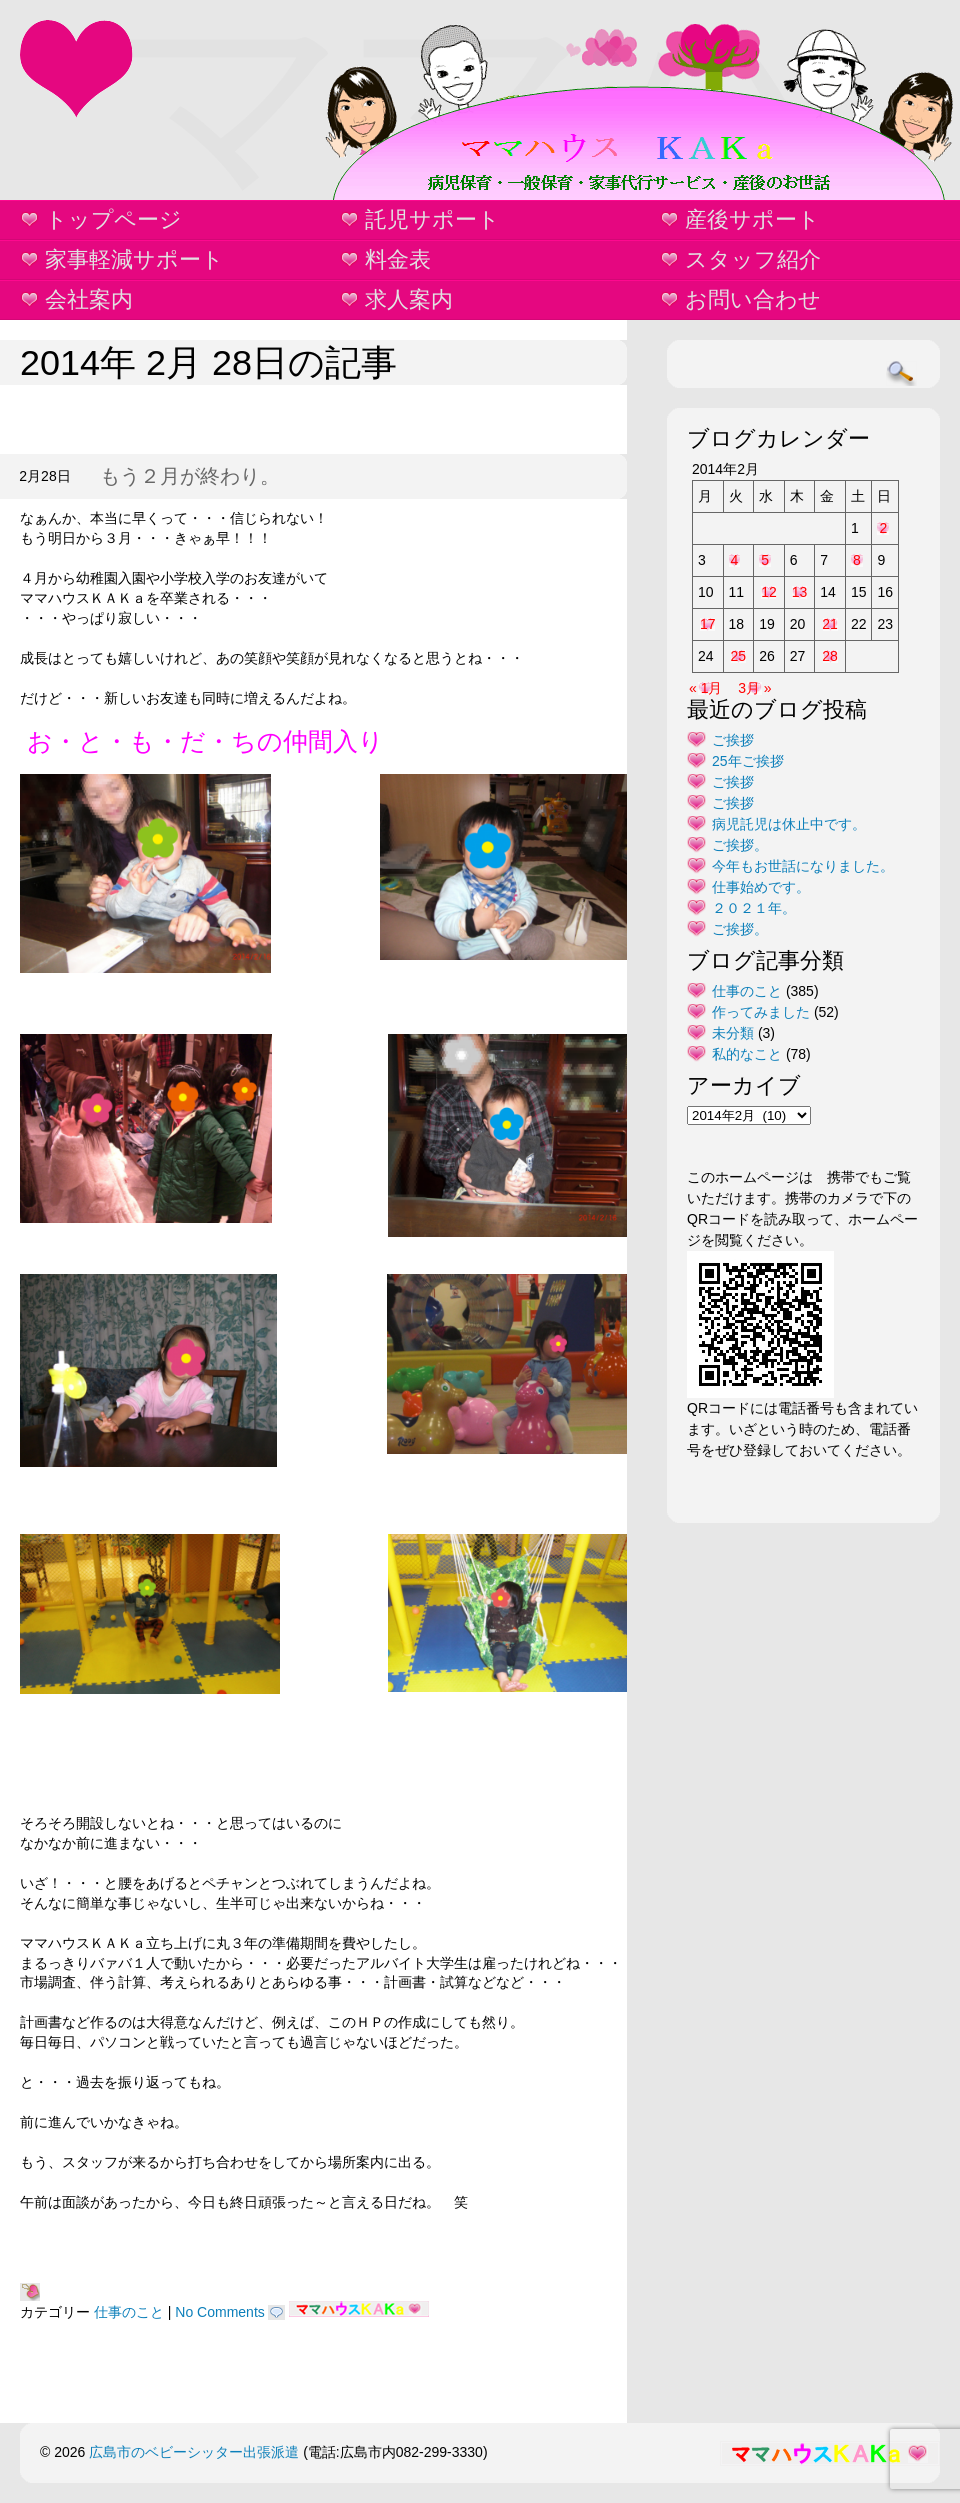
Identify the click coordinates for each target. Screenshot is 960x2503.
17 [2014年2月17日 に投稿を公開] (708, 624)
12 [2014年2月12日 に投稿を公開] (769, 592)
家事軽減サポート (134, 259)
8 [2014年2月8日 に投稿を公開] (857, 560)
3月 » (754, 688)
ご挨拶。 (740, 845)
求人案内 (409, 299)
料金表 (398, 259)
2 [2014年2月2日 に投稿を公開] (883, 528)
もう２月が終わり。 (190, 476)
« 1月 (705, 688)
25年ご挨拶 (748, 761)
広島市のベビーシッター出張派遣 (194, 2452)
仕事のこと (129, 2312)
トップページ (113, 219)
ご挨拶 (733, 740)
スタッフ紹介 (753, 259)
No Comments (219, 2312)
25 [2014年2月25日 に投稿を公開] (739, 656)
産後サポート (752, 219)
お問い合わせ (753, 299)
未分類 (733, 1033)
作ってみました (761, 1012)
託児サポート (432, 219)
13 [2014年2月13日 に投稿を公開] (800, 592)
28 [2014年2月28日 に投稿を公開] (830, 656)
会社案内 (89, 299)
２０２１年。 (754, 908)
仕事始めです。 (761, 887)
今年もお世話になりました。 (803, 866)
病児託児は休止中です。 (789, 824)
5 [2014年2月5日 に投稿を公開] (765, 560)
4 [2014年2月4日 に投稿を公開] (735, 560)
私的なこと (747, 1054)
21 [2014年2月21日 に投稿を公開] (830, 624)
